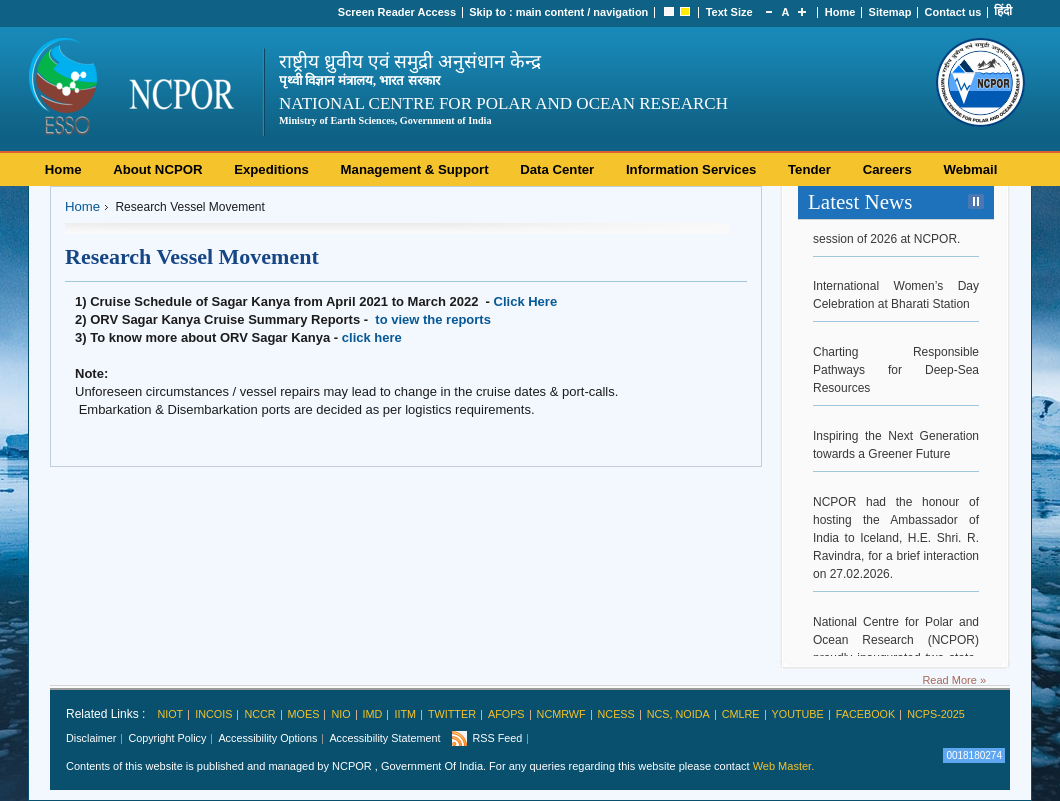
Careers (887, 169)
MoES (304, 714)
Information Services (691, 169)
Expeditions (271, 169)
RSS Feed (497, 738)
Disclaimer (91, 738)
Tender (809, 169)
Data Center (557, 169)
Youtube (798, 714)
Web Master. (784, 766)
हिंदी (1003, 11)
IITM (405, 714)
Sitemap (890, 12)
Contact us (953, 12)
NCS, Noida (678, 714)
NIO (340, 714)
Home (840, 12)
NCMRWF (561, 714)
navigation (620, 12)
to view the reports (433, 319)
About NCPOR (157, 169)
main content (550, 12)
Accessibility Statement (384, 738)
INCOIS (213, 714)
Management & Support (415, 169)
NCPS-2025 (936, 714)
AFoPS (506, 714)
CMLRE (741, 714)
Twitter (452, 714)
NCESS (616, 714)
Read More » (954, 680)
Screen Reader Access (397, 12)
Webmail (970, 169)
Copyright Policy (167, 738)
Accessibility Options (267, 738)
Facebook (865, 714)
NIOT (170, 714)
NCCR (259, 714)
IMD (373, 714)
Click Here (526, 301)
